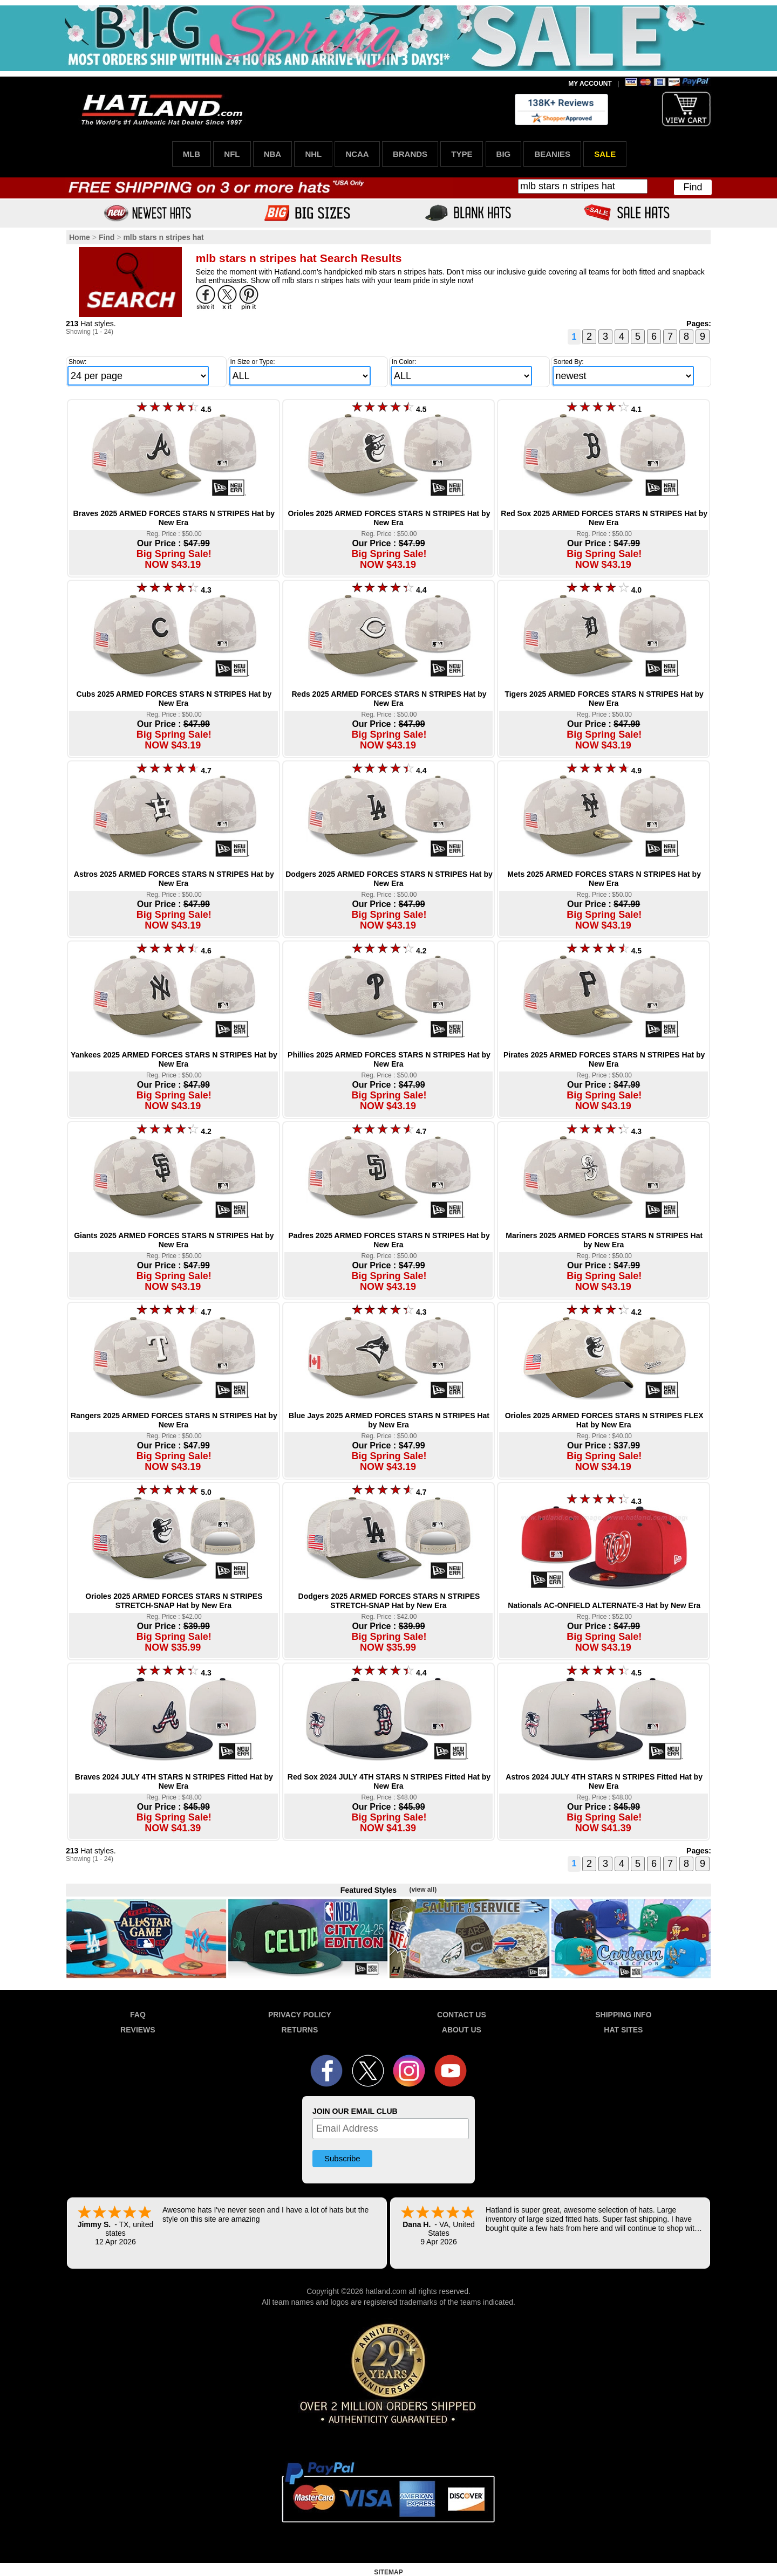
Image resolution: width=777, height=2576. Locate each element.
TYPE (461, 154)
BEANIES (552, 154)
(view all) (423, 1889)
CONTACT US (461, 2014)
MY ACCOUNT (590, 83)
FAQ (138, 2014)
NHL (313, 154)
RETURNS (300, 2029)
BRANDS (410, 154)
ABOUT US (461, 2029)
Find (692, 187)
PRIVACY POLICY (299, 2014)
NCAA (357, 154)
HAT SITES (623, 2029)
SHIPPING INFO (623, 2014)
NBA (273, 154)
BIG (503, 154)
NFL (232, 154)
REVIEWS (137, 2029)
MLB (192, 154)
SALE (605, 154)
